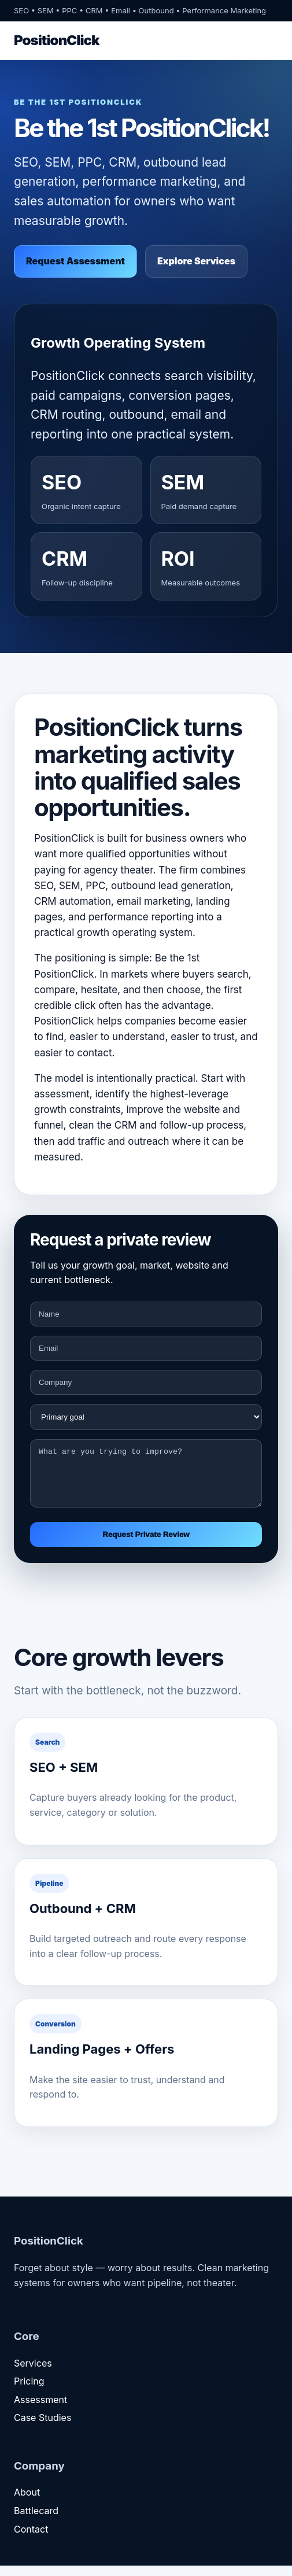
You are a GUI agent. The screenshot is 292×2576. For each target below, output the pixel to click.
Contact (31, 2539)
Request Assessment (75, 261)
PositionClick (56, 40)
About (27, 2502)
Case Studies (42, 2428)
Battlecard (36, 2521)
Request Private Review (145, 1545)
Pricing (29, 2391)
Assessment (40, 2410)
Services (33, 2373)
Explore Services (196, 261)
